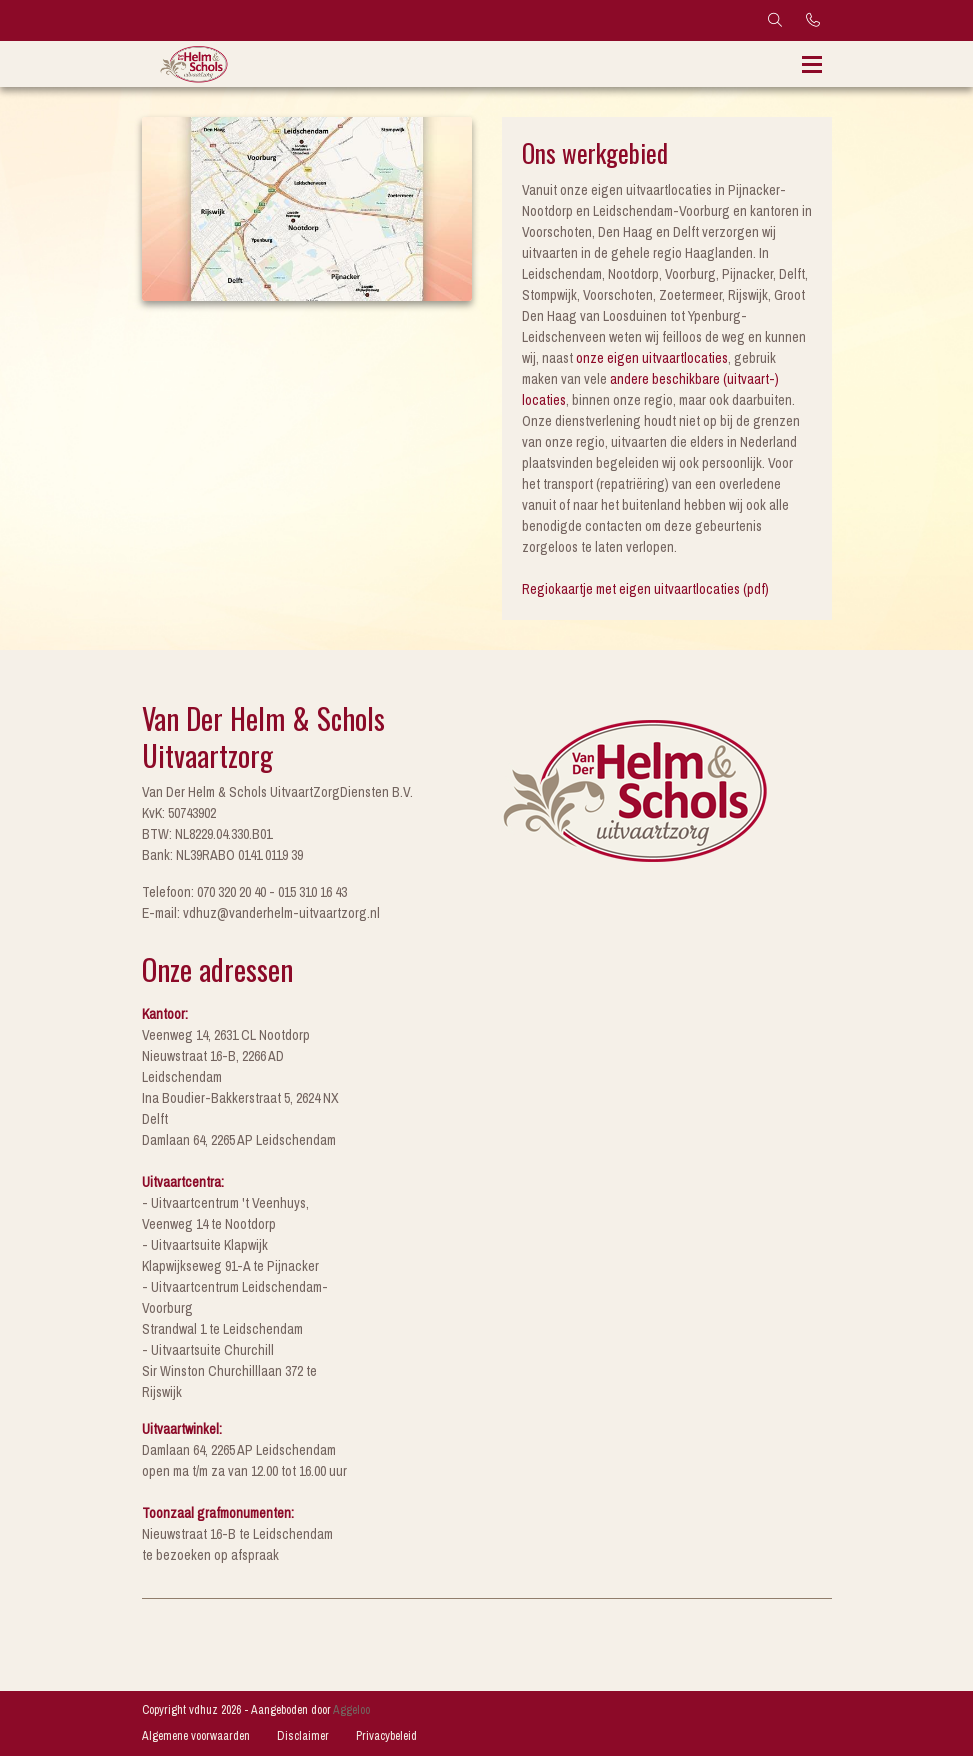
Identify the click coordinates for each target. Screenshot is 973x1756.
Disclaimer (303, 1736)
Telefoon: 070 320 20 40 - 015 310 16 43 (244, 892)
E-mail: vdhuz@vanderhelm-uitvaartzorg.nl (261, 913)
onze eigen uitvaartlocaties (652, 358)
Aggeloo (351, 1710)
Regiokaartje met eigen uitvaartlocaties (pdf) (645, 589)
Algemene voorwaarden (196, 1736)
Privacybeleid (386, 1736)
